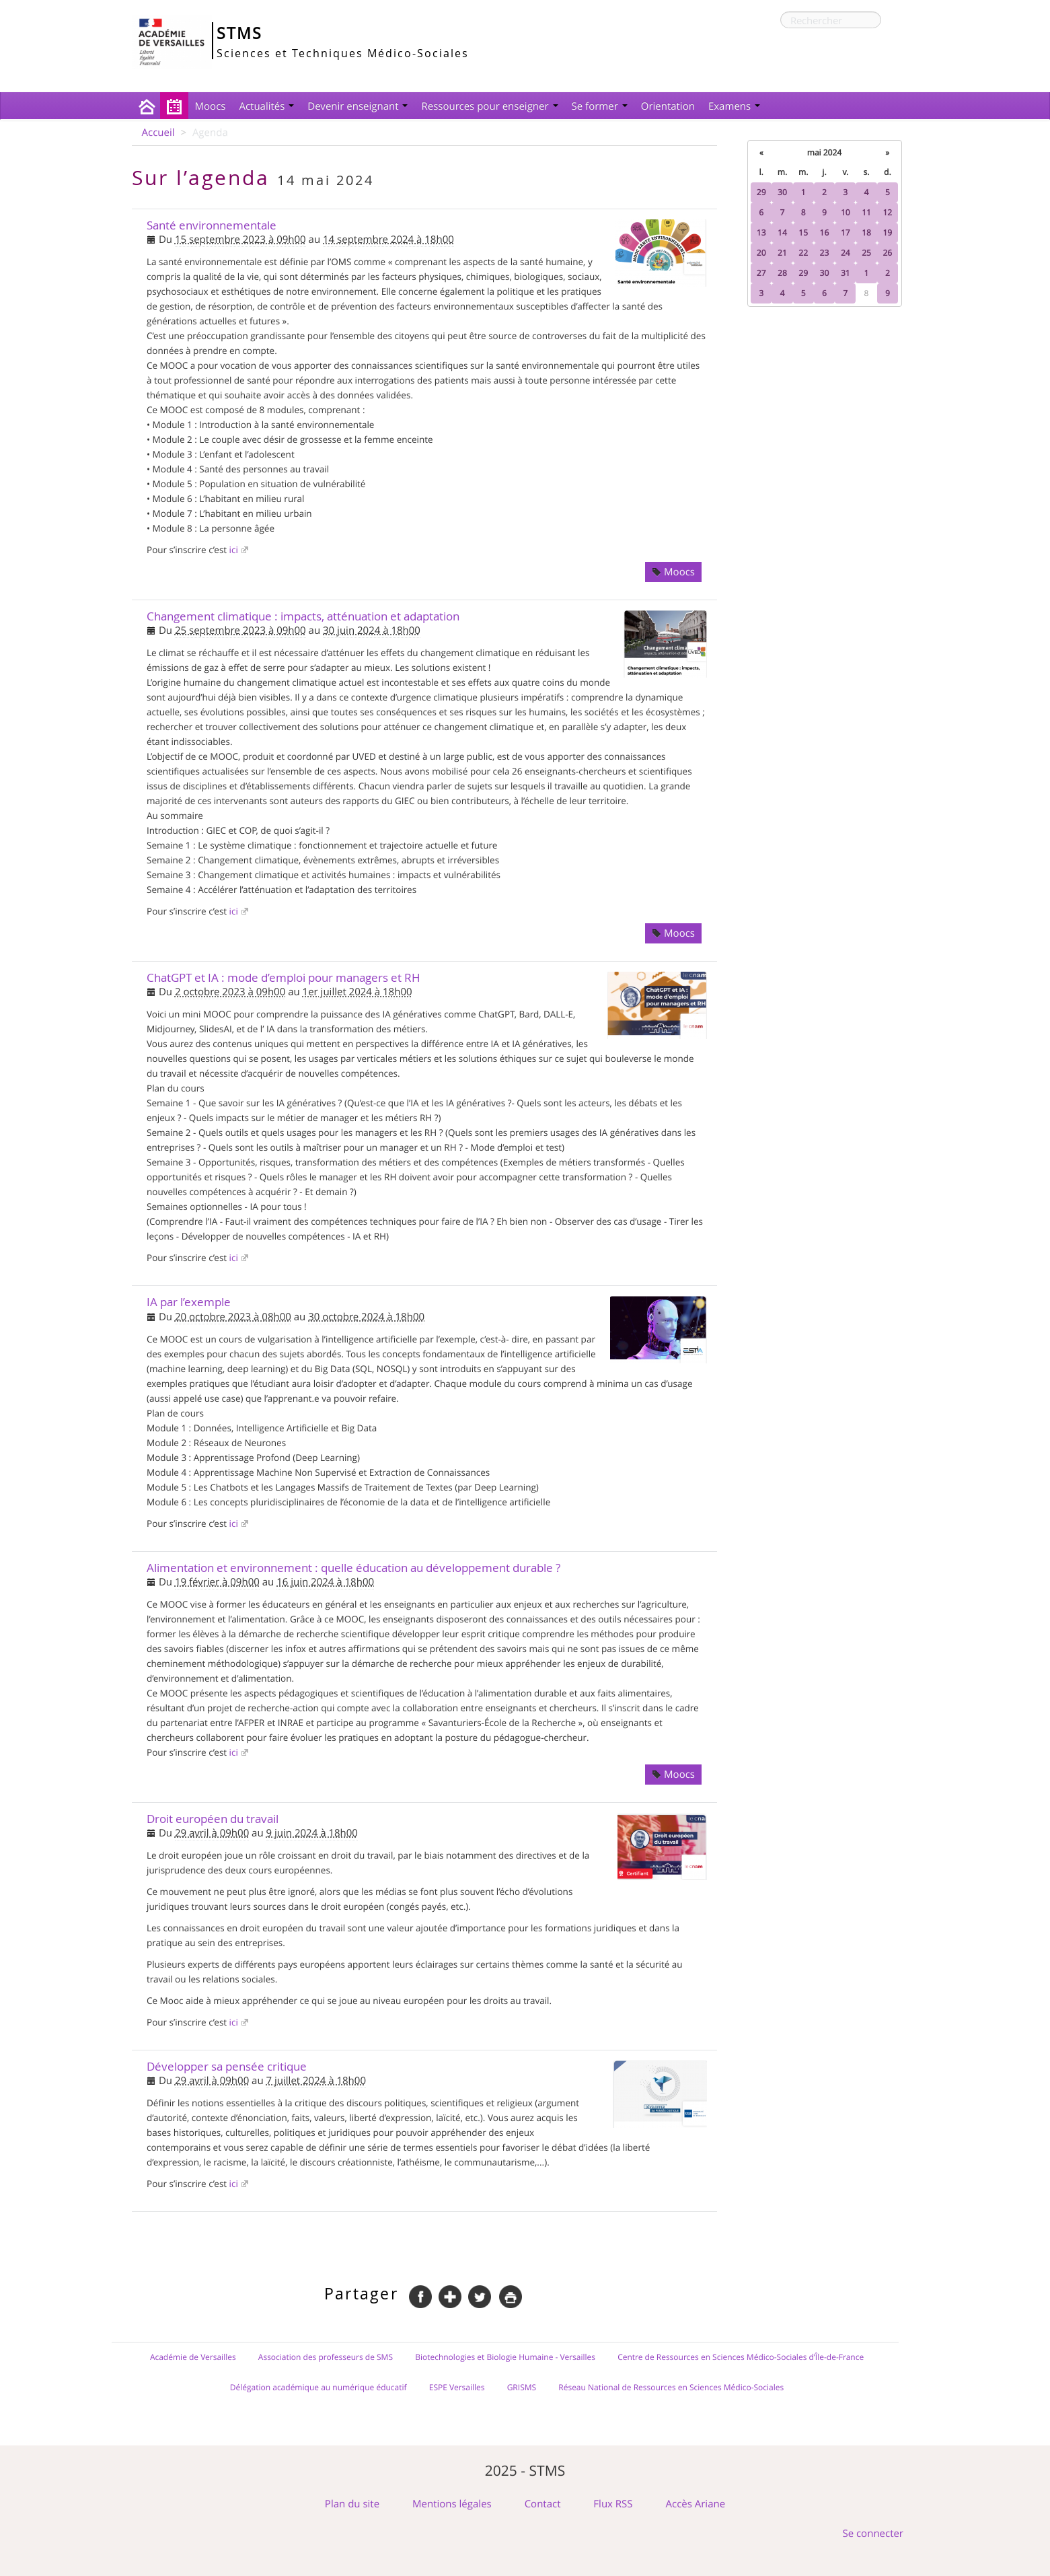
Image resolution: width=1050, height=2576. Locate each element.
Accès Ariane (696, 2504)
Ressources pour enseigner (489, 106)
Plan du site (352, 2504)
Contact (543, 2504)
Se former (600, 106)
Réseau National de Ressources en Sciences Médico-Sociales (671, 2387)
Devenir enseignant (357, 106)
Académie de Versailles (193, 2357)
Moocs (210, 106)
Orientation (668, 106)
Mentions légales (452, 2504)
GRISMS (522, 2387)
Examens (734, 106)
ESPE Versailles (457, 2387)
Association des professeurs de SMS (325, 2357)
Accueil (158, 132)
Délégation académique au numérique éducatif (318, 2387)
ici (233, 550)
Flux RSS (612, 2504)
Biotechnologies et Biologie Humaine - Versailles (505, 2357)
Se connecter (872, 2533)
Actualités (266, 106)
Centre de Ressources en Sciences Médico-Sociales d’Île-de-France (740, 2357)
